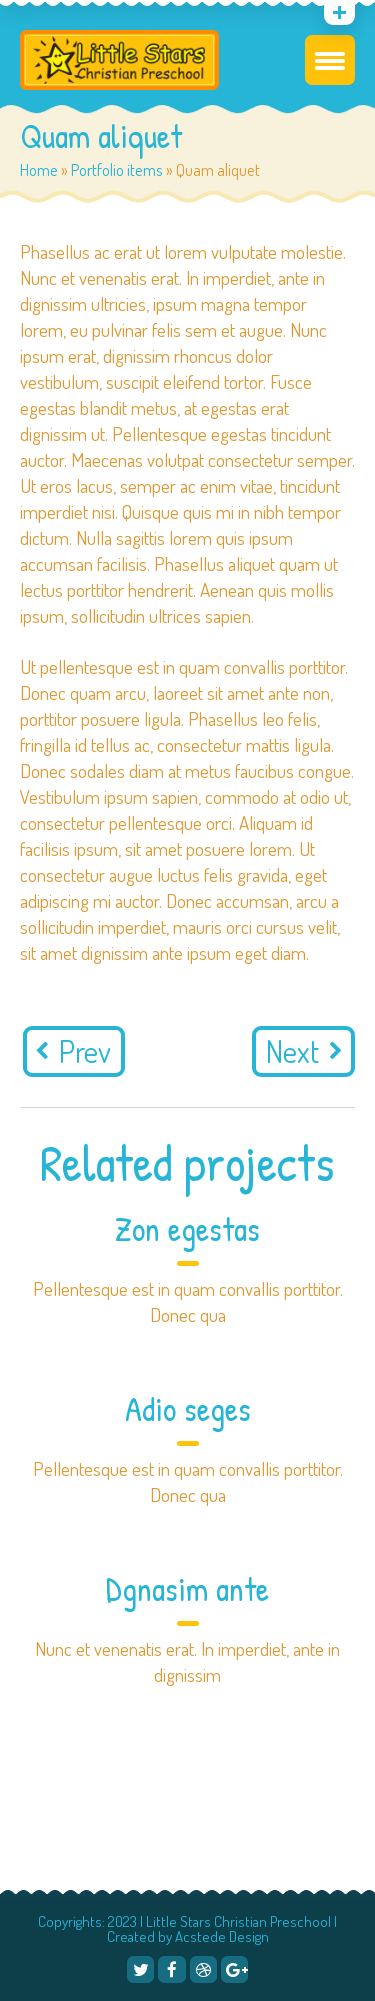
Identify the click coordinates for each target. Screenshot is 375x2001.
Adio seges (188, 1409)
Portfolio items (117, 169)
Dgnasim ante (187, 1589)
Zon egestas (187, 1229)
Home (39, 169)
